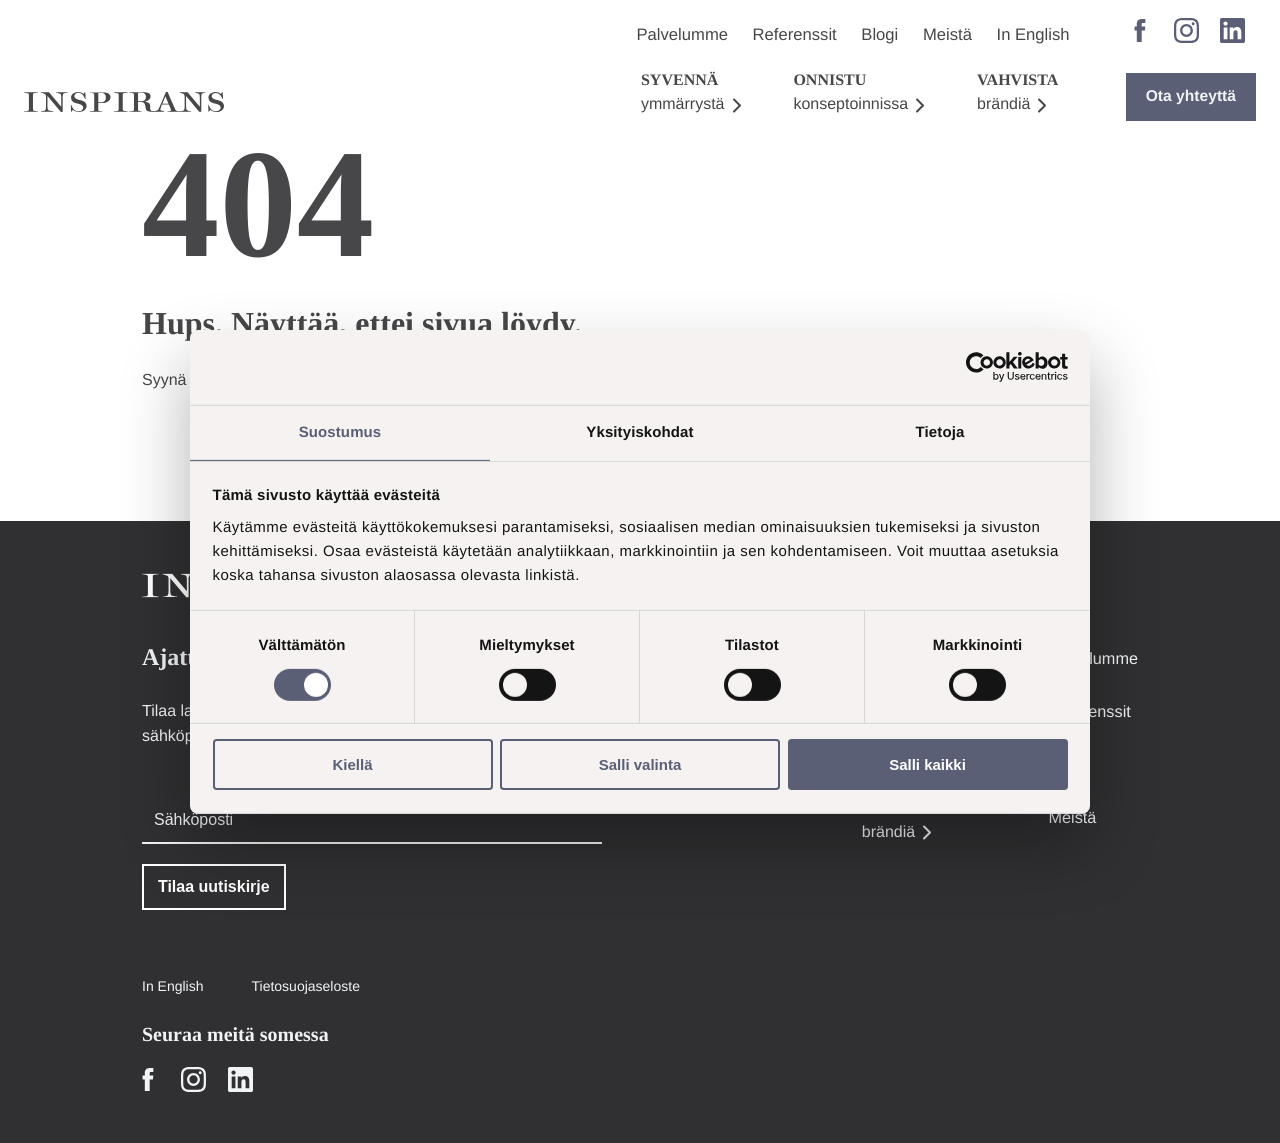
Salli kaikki (927, 765)
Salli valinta (640, 765)
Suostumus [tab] (340, 430)
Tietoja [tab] (940, 430)
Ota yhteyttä (1192, 67)
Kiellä (352, 765)
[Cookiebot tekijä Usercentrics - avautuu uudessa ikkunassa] (980, 366)
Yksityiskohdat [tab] (639, 430)
